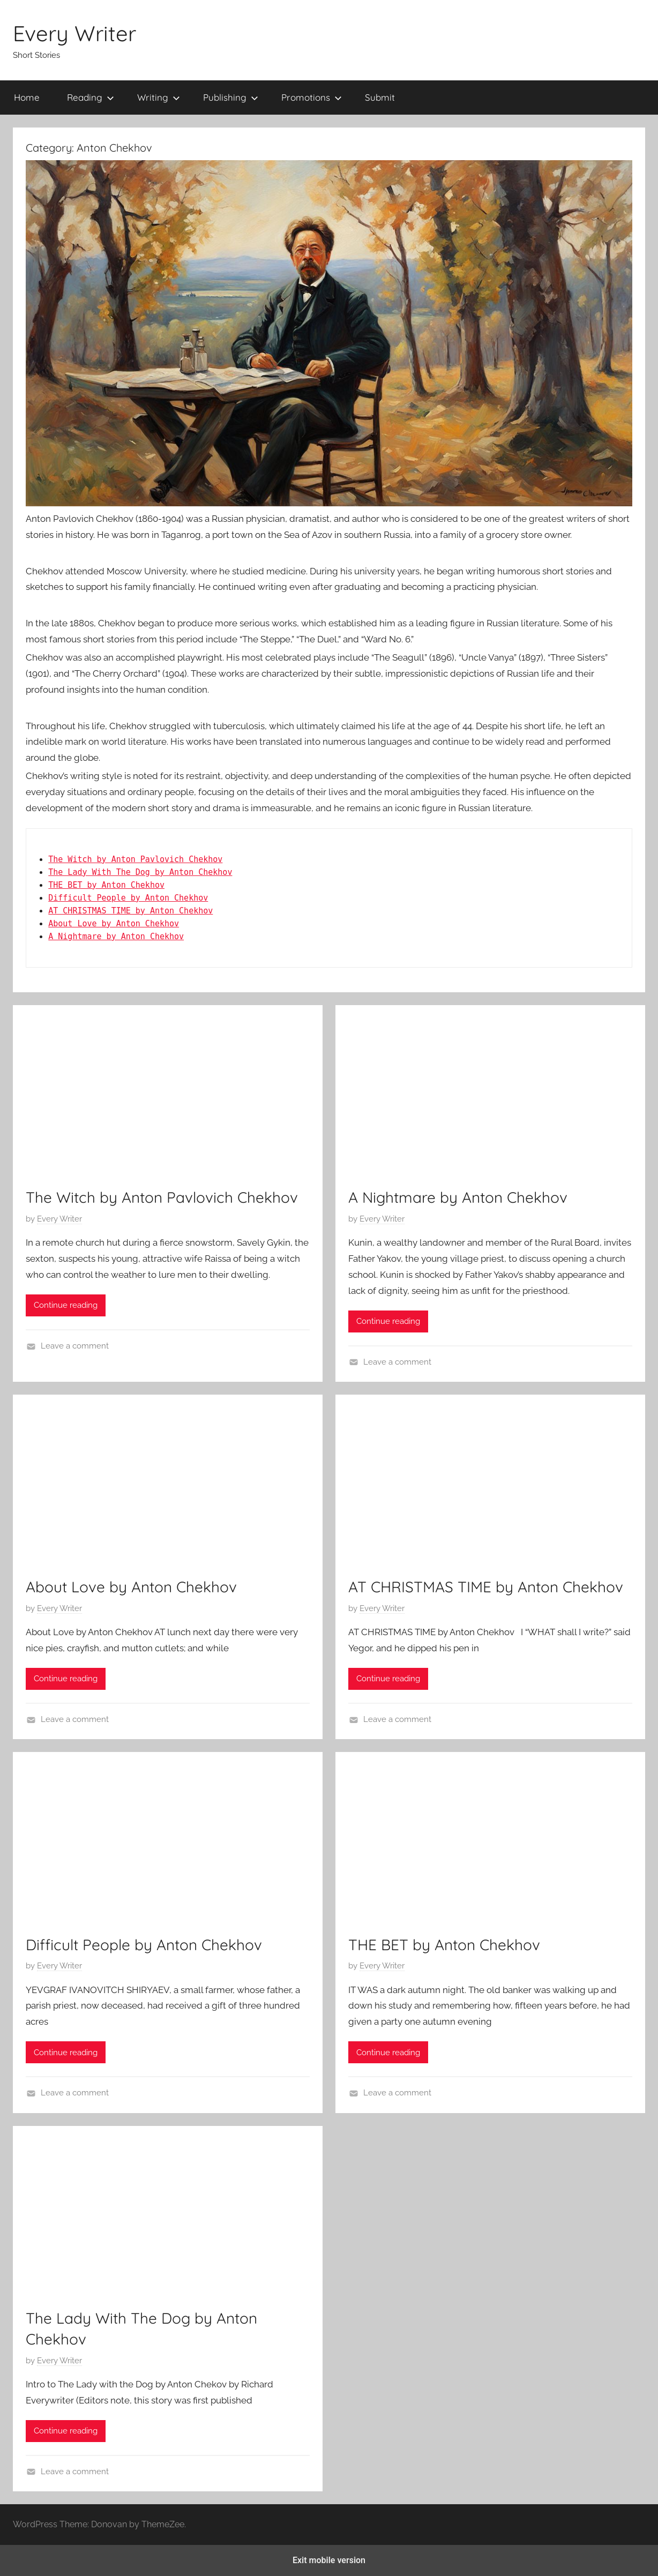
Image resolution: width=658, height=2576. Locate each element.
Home (27, 97)
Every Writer (74, 33)
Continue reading (66, 1305)
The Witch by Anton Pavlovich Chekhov (135, 859)
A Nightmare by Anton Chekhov (116, 936)
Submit (380, 97)
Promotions (311, 97)
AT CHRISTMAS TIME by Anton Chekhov (130, 911)
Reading (90, 97)
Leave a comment (75, 1346)
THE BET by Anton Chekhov (106, 885)
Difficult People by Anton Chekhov (128, 898)
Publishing (230, 97)
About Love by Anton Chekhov (113, 923)
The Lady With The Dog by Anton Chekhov (140, 872)
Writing (158, 97)
